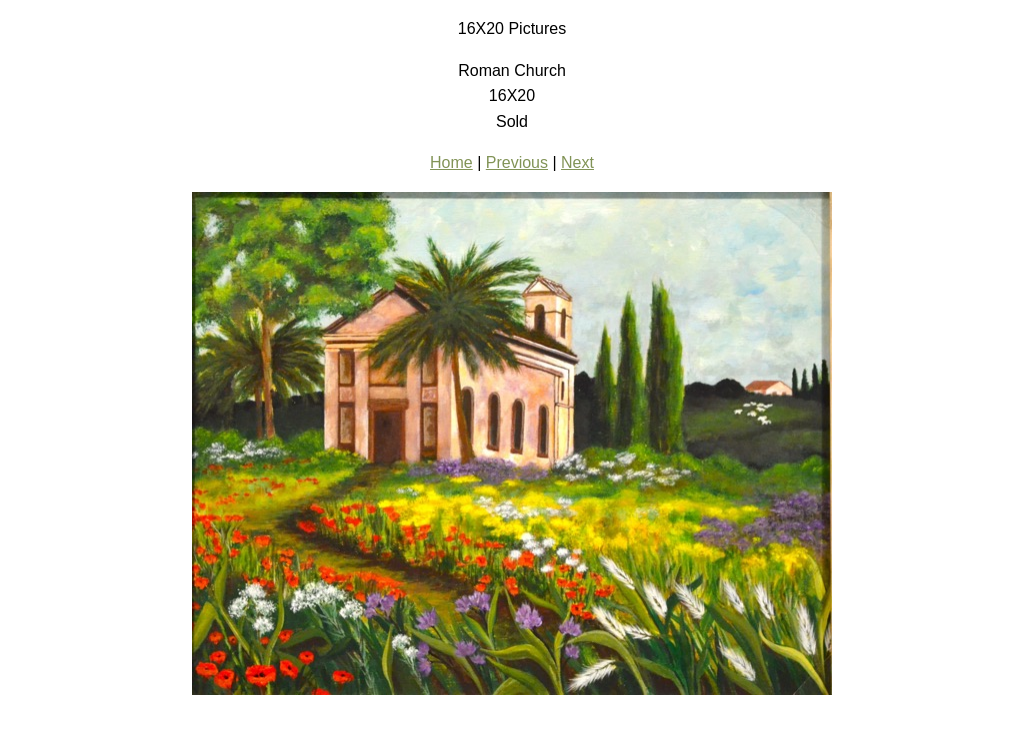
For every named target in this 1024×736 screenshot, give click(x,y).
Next (577, 162)
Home (451, 162)
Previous (517, 162)
